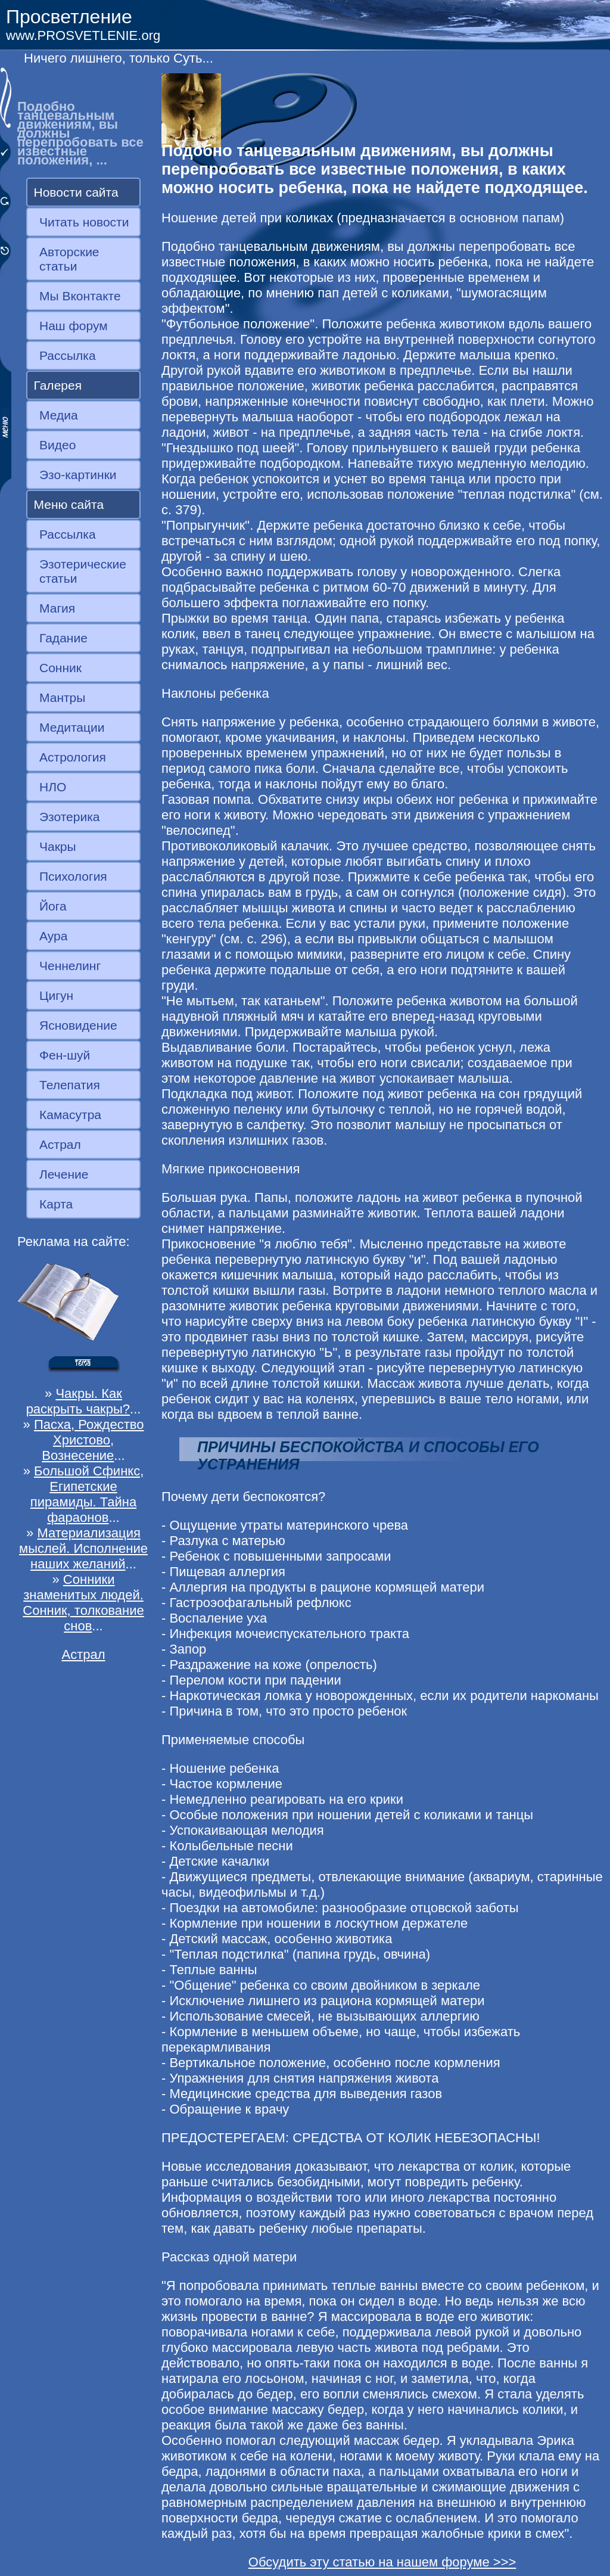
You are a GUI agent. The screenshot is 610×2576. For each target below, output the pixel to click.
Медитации (71, 727)
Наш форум (73, 326)
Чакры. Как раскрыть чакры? (78, 1401)
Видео (57, 445)
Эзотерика (69, 817)
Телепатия (69, 1085)
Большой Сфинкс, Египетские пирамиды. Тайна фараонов (87, 1494)
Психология (73, 876)
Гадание (63, 638)
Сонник (60, 668)
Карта (56, 1204)
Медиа (58, 415)
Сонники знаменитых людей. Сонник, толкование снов (83, 1602)
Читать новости (84, 222)
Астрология (72, 757)
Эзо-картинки (78, 474)
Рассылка (67, 355)
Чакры (57, 846)
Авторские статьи (69, 259)
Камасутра (70, 1114)
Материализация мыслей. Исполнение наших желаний (83, 1548)
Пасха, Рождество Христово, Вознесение (89, 1440)
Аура (53, 936)
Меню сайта (69, 504)
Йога (53, 906)
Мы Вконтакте (80, 296)
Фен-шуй (64, 1055)
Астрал (60, 1144)
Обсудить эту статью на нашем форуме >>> (382, 2562)
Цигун (56, 995)
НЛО (52, 787)
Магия (57, 608)
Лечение (63, 1174)
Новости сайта (76, 192)
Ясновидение (78, 1025)
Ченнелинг (70, 965)
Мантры (62, 697)
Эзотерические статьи (82, 571)
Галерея (58, 385)
